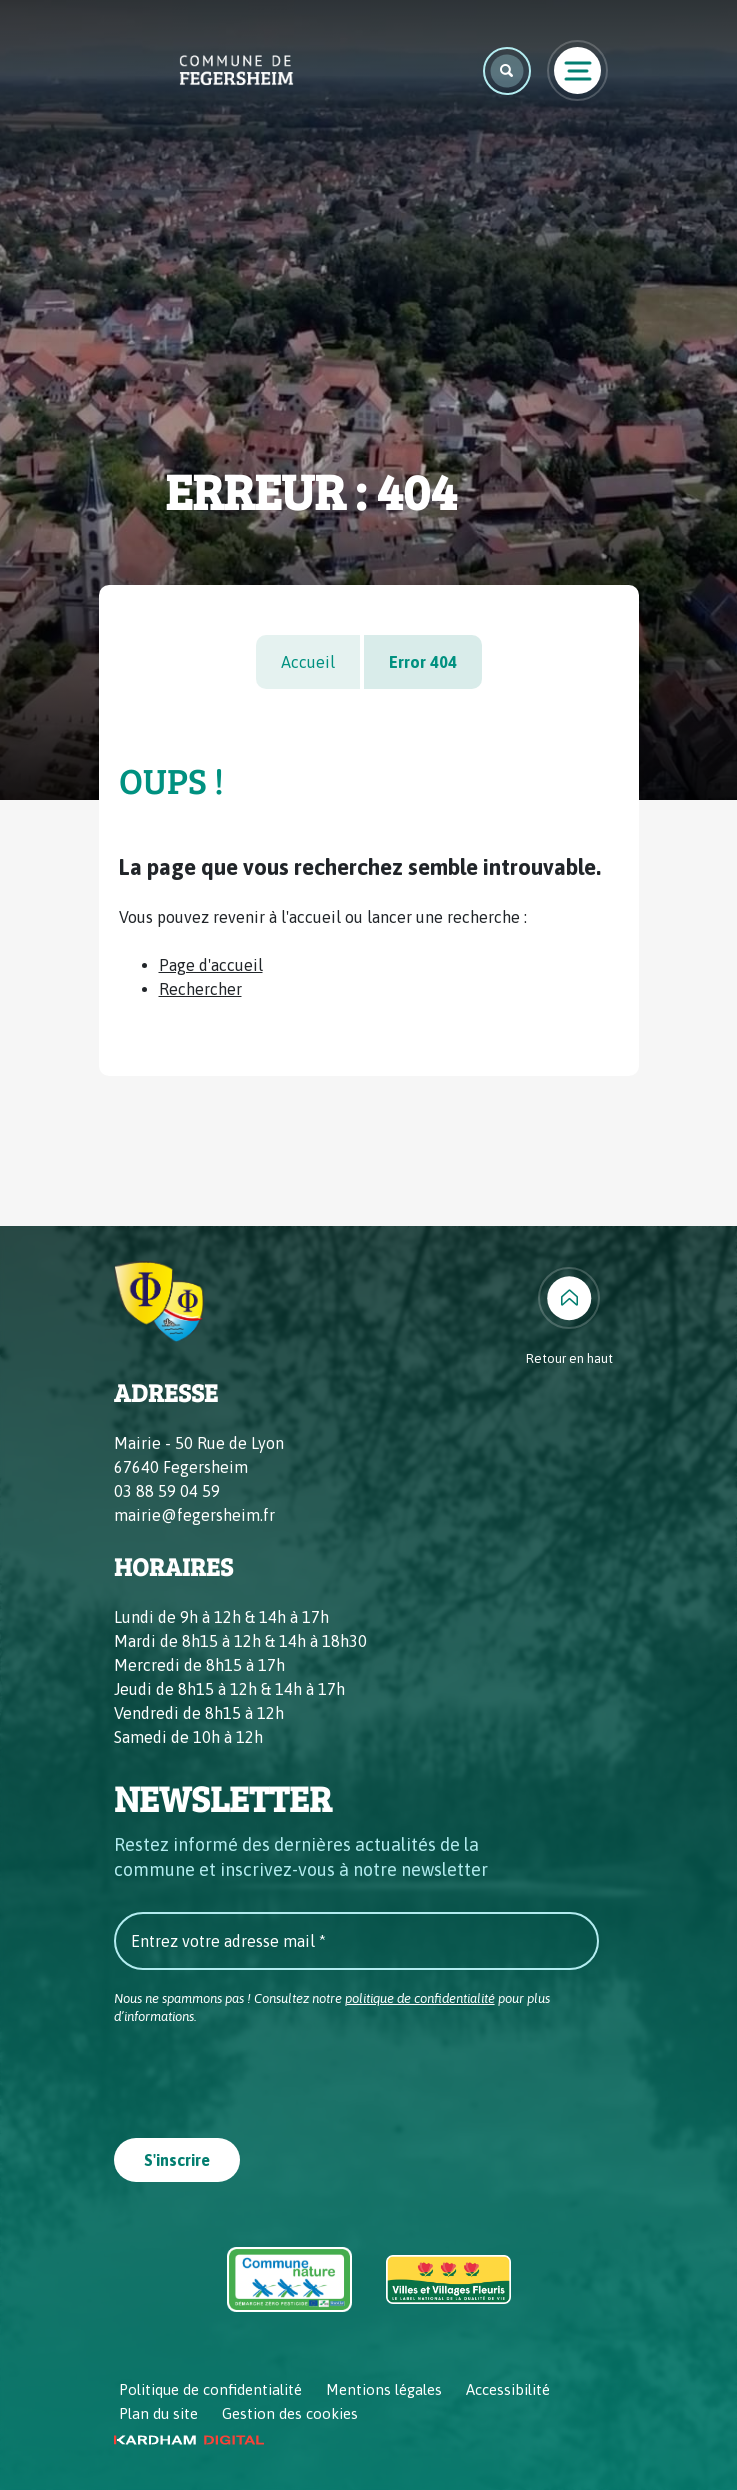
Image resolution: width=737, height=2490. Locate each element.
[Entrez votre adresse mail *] (356, 1941)
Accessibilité (508, 2389)
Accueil (308, 662)
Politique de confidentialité (210, 2389)
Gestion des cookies (290, 2413)
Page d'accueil (211, 965)
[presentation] (266, 2075)
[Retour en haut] (569, 1318)
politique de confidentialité (420, 1998)
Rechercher (200, 989)
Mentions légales (384, 2389)
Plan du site (158, 2413)
